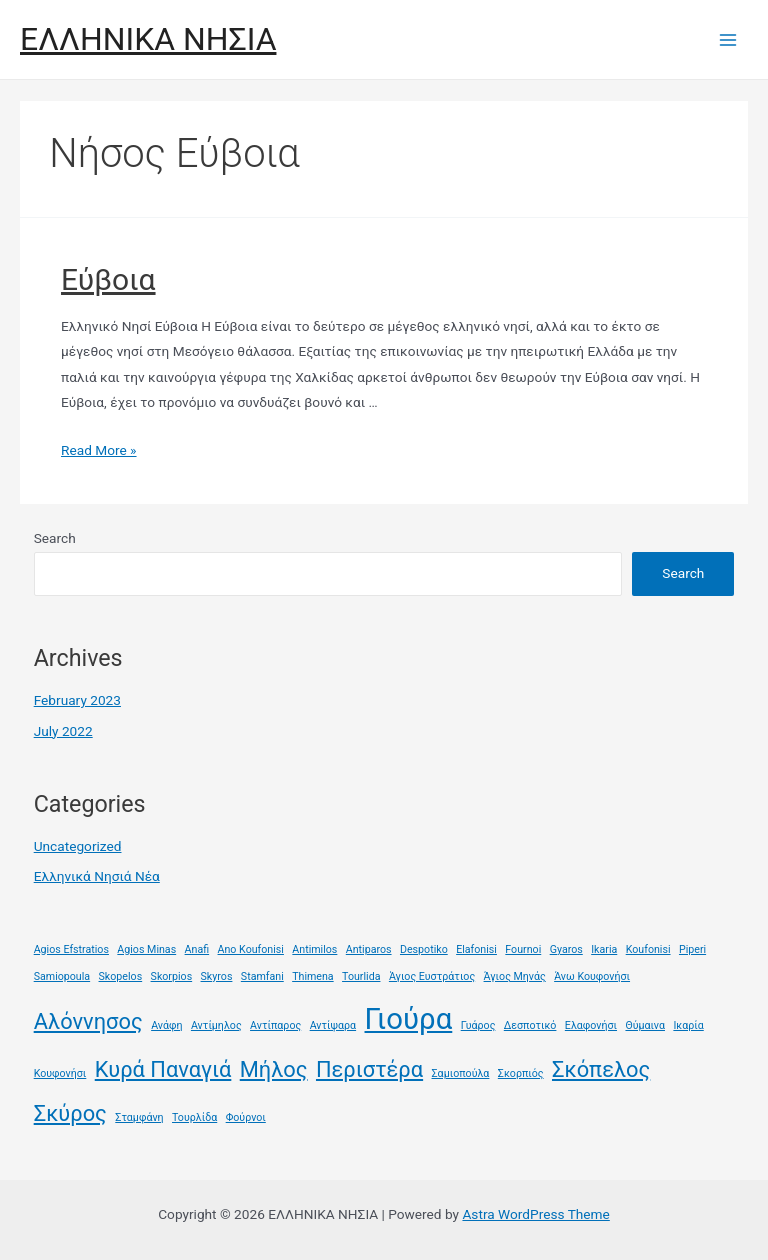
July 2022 (63, 731)
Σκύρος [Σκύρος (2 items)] (70, 1113)
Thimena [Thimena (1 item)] (313, 976)
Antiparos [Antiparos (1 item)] (369, 949)
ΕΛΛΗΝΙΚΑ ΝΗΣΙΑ (148, 39)
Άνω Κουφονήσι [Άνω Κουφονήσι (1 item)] (592, 976)
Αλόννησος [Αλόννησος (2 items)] (88, 1021)
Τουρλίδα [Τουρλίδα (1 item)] (194, 1117)
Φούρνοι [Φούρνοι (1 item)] (246, 1117)
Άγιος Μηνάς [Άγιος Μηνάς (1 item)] (515, 976)
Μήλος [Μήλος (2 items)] (274, 1069)
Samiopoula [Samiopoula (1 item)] (62, 976)
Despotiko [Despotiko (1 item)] (424, 949)
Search (55, 538)
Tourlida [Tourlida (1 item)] (361, 976)
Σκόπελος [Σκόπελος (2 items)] (601, 1069)
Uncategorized (78, 846)
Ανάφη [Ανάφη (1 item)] (166, 1025)
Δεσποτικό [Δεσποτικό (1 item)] (530, 1025)
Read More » (99, 450)
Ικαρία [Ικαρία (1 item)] (688, 1025)
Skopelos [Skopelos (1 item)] (121, 976)
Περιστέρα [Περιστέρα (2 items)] (369, 1069)
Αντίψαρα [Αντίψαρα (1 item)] (333, 1025)
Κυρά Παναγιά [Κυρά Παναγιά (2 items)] (163, 1069)
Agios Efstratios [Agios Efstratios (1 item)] (71, 949)
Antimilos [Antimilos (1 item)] (314, 949)
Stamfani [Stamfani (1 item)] (262, 976)
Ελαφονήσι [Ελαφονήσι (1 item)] (591, 1025)
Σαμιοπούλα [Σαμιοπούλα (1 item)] (461, 1073)
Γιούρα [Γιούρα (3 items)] (409, 1019)
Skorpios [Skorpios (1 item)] (172, 976)
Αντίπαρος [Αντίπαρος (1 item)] (275, 1025)
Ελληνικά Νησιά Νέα (97, 876)
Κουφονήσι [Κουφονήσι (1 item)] (60, 1073)
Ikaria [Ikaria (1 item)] (604, 949)
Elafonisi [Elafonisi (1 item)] (476, 949)
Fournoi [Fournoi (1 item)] (523, 949)
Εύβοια (108, 279)
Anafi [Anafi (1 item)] (197, 949)
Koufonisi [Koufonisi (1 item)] (648, 949)
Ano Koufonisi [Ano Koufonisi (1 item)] (251, 949)
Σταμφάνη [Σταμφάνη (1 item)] (139, 1117)
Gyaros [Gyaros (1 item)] (566, 949)
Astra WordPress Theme (535, 1214)
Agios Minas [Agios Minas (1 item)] (146, 949)
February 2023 (77, 700)
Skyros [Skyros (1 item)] (217, 976)
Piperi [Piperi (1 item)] (692, 949)
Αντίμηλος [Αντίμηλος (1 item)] (216, 1025)
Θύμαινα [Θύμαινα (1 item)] (645, 1025)
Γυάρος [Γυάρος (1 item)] (478, 1025)
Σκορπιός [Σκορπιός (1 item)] (521, 1073)
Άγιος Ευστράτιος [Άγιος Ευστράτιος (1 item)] (432, 976)
